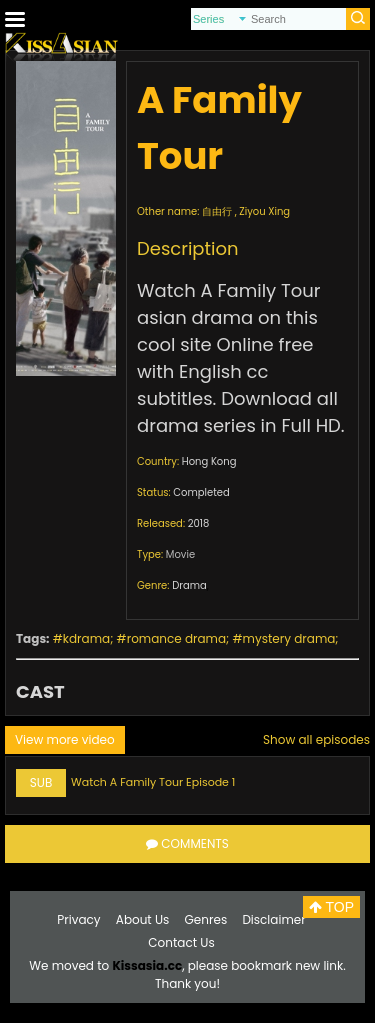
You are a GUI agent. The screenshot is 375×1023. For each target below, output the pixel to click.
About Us (143, 919)
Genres (206, 919)
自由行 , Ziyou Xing (246, 211)
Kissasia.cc (147, 965)
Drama (189, 585)
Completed (201, 492)
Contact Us (181, 942)
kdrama (86, 638)
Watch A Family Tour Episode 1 (153, 782)
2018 (199, 523)
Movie (180, 554)
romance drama (176, 638)
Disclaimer (273, 919)
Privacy (78, 919)
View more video (65, 739)
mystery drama (289, 638)
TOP (331, 907)
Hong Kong (209, 461)
